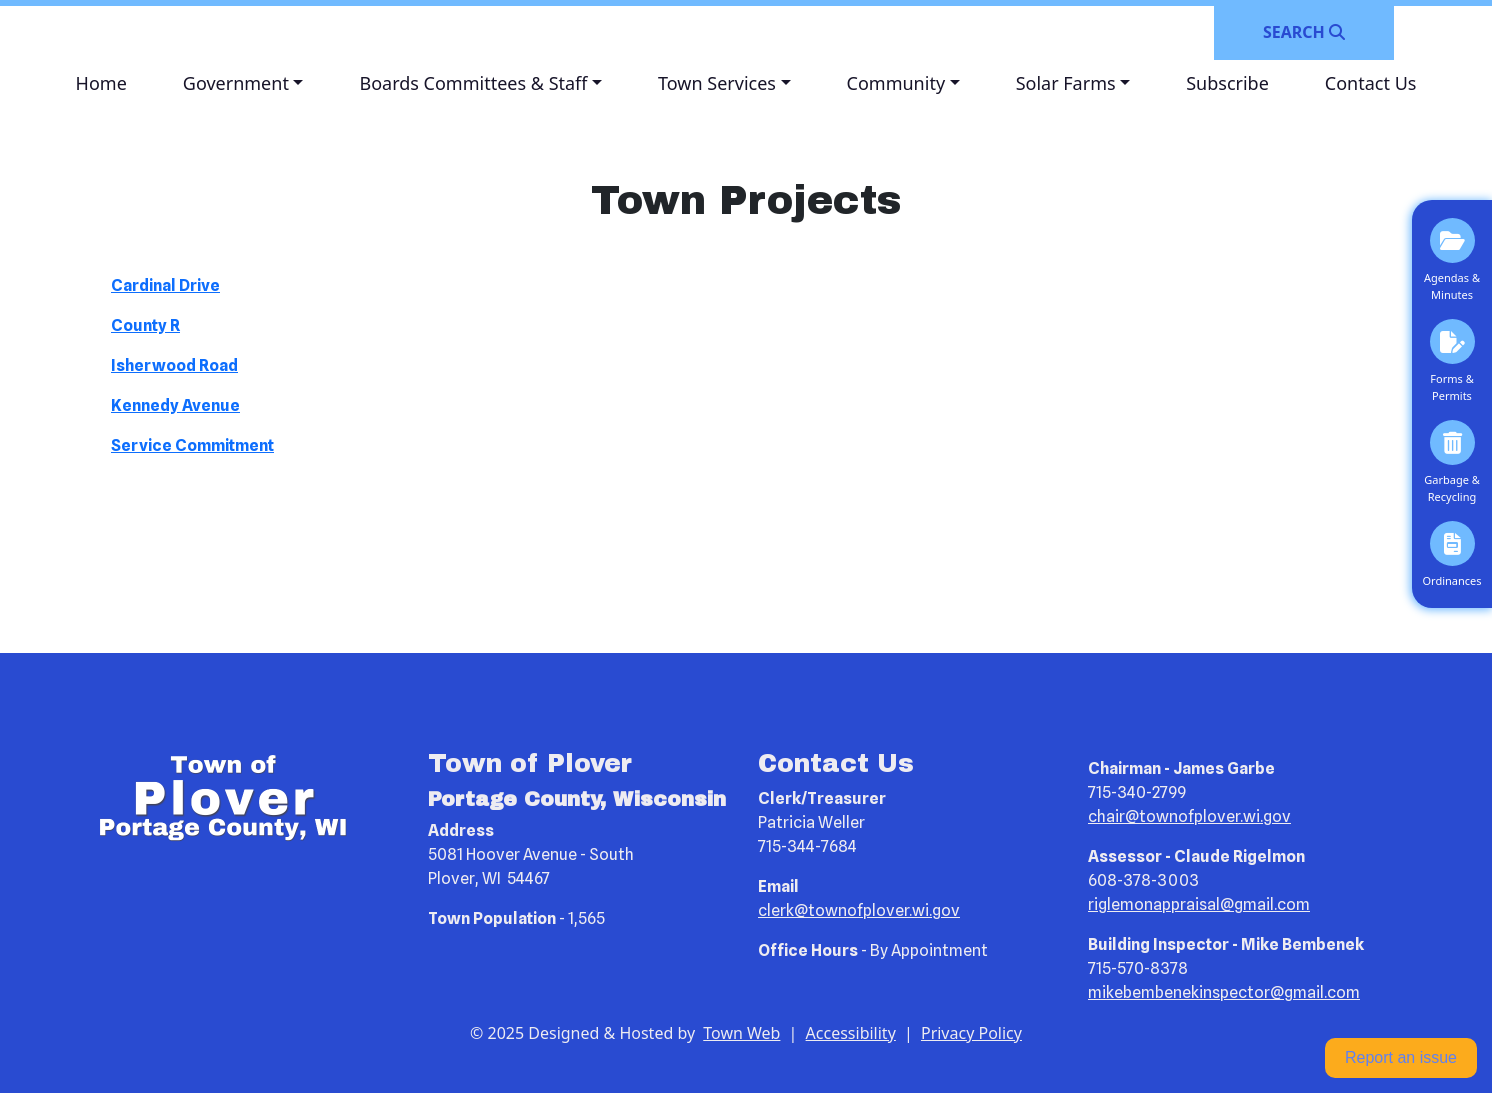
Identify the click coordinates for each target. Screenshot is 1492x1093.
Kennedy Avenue (175, 405)
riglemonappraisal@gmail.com (1199, 904)
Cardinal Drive (165, 285)
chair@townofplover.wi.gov (1189, 816)
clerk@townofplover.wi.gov (859, 910)
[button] (243, 83)
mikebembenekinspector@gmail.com (1224, 992)
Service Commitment (192, 445)
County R (145, 325)
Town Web (741, 1033)
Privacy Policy (971, 1033)
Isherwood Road (174, 365)
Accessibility (851, 1033)
